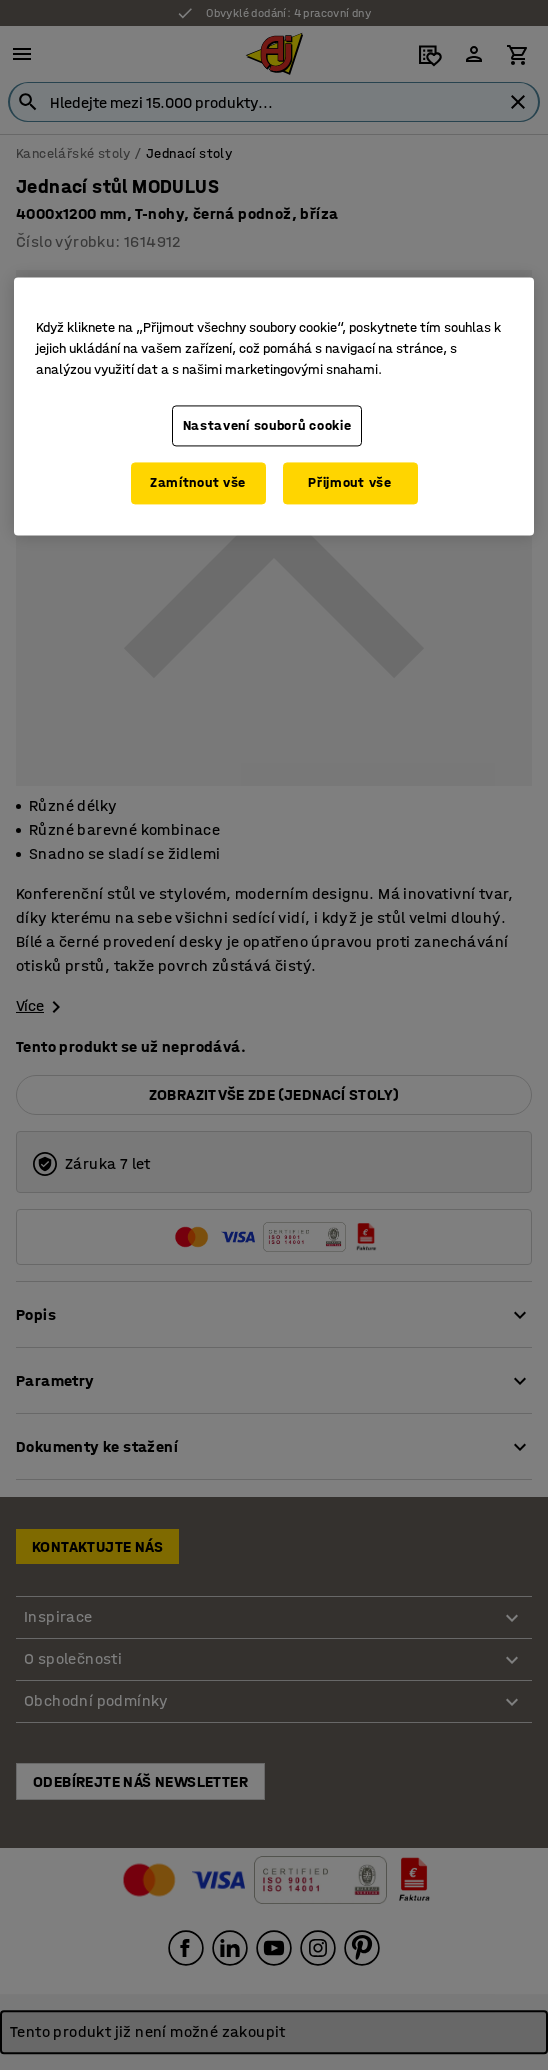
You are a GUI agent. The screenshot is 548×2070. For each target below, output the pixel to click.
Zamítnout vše (198, 483)
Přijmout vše (349, 483)
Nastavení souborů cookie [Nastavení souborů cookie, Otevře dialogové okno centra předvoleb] (267, 425)
